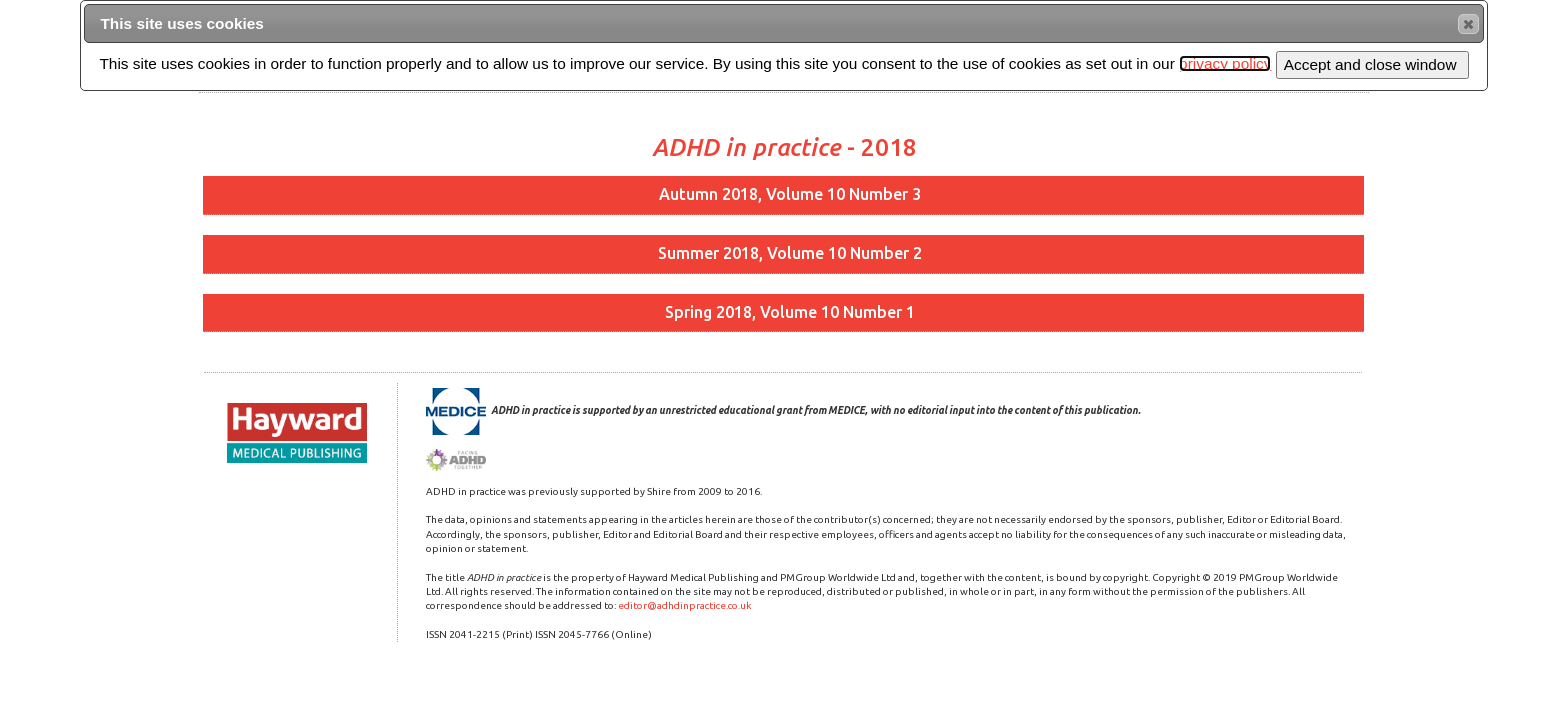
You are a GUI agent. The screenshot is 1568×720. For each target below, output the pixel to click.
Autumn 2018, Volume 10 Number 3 (790, 194)
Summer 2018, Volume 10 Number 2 (790, 253)
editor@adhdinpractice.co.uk (684, 605)
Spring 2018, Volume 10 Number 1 (790, 312)
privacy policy (1225, 63)
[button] (1468, 24)
